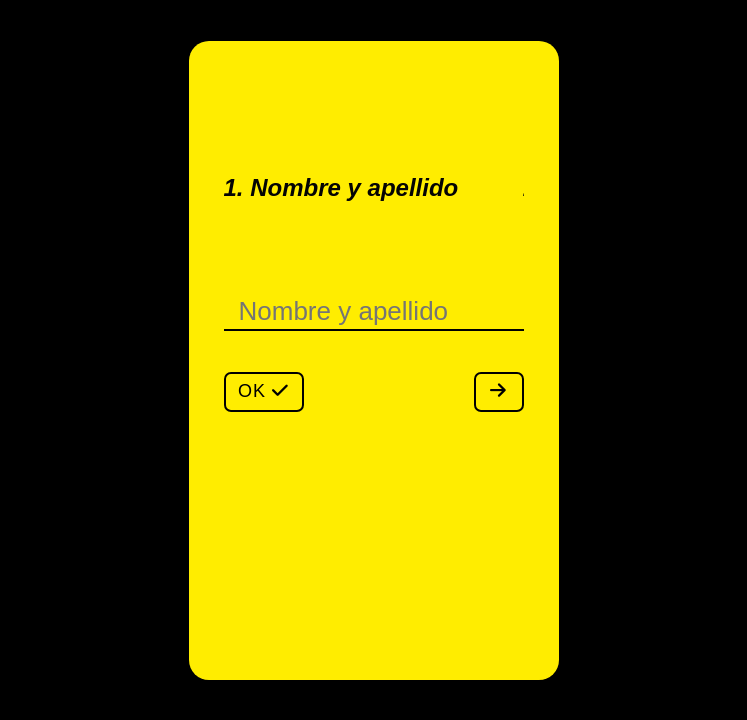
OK (263, 391)
